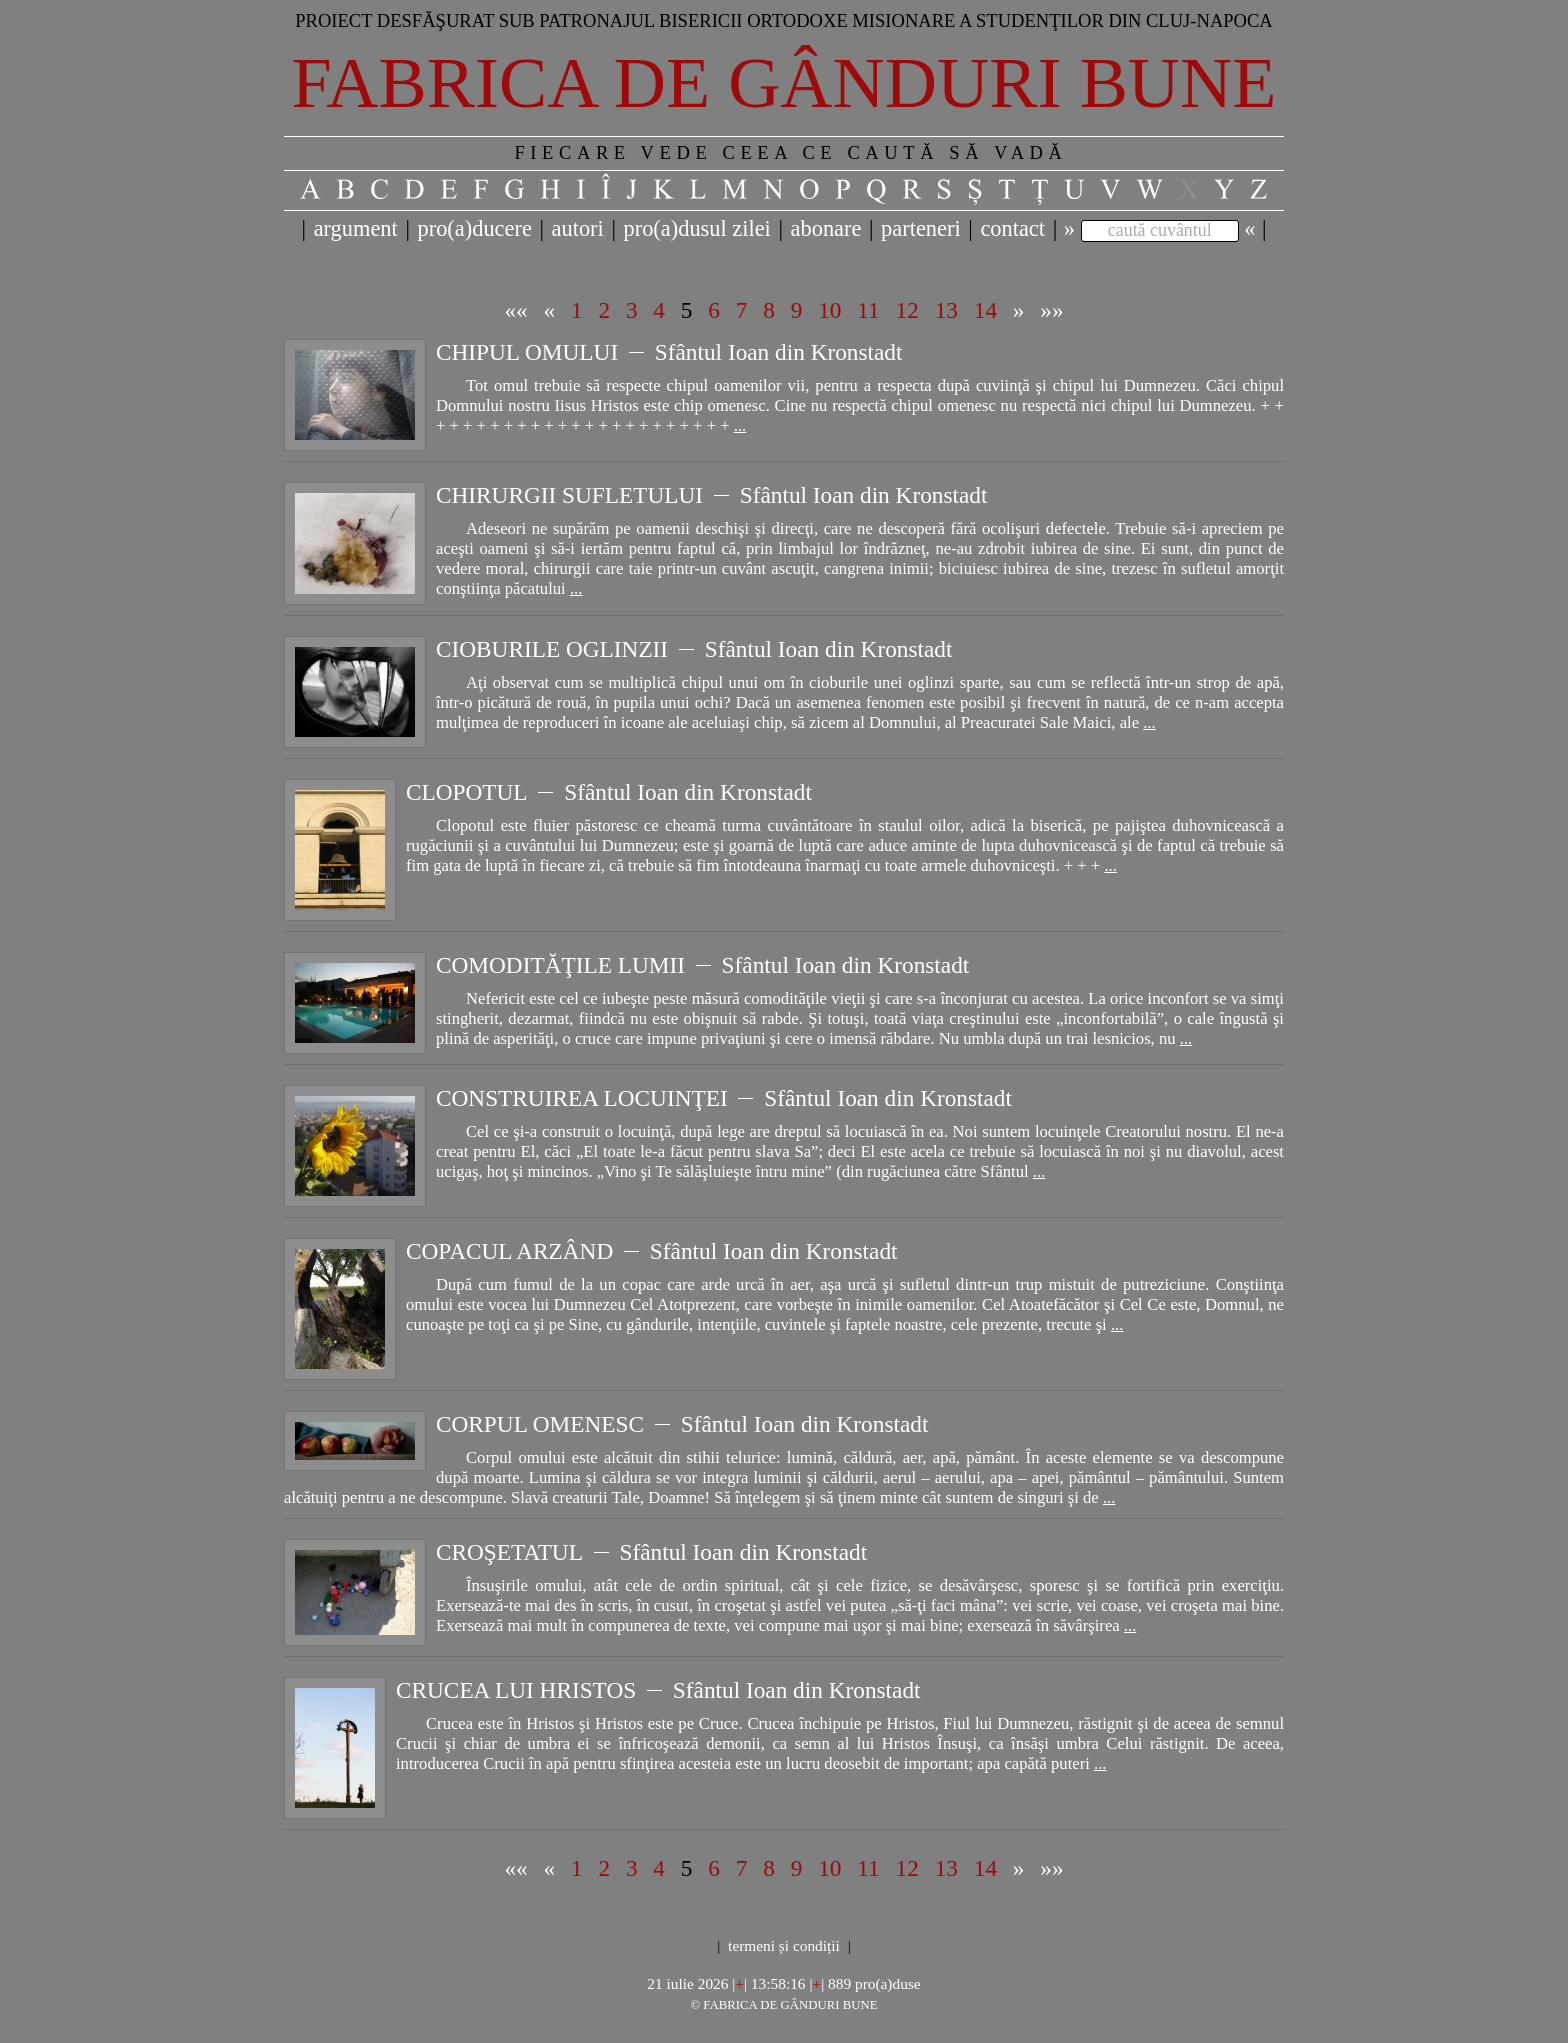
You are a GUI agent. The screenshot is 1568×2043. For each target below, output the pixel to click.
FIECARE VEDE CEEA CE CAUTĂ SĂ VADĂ (790, 152)
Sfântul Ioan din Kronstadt (779, 352)
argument (356, 228)
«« (515, 310)
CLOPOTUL (467, 792)
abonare (826, 228)
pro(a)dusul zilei (696, 228)
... (740, 425)
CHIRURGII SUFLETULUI (569, 495)
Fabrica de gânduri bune (784, 83)
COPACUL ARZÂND (509, 1251)
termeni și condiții (784, 1945)
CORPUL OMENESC (540, 1424)
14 (985, 310)
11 (868, 310)
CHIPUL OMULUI (527, 352)
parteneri (921, 228)
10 (829, 310)
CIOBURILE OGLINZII (552, 649)
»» (1051, 310)
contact (1012, 228)
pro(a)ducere (474, 228)
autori (578, 228)
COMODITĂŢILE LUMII (560, 965)
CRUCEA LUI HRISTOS (516, 1690)
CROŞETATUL (509, 1552)
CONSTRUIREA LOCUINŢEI (582, 1098)
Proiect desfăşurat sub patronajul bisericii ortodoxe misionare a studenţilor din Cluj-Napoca (784, 20)
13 (946, 310)
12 (907, 310)
